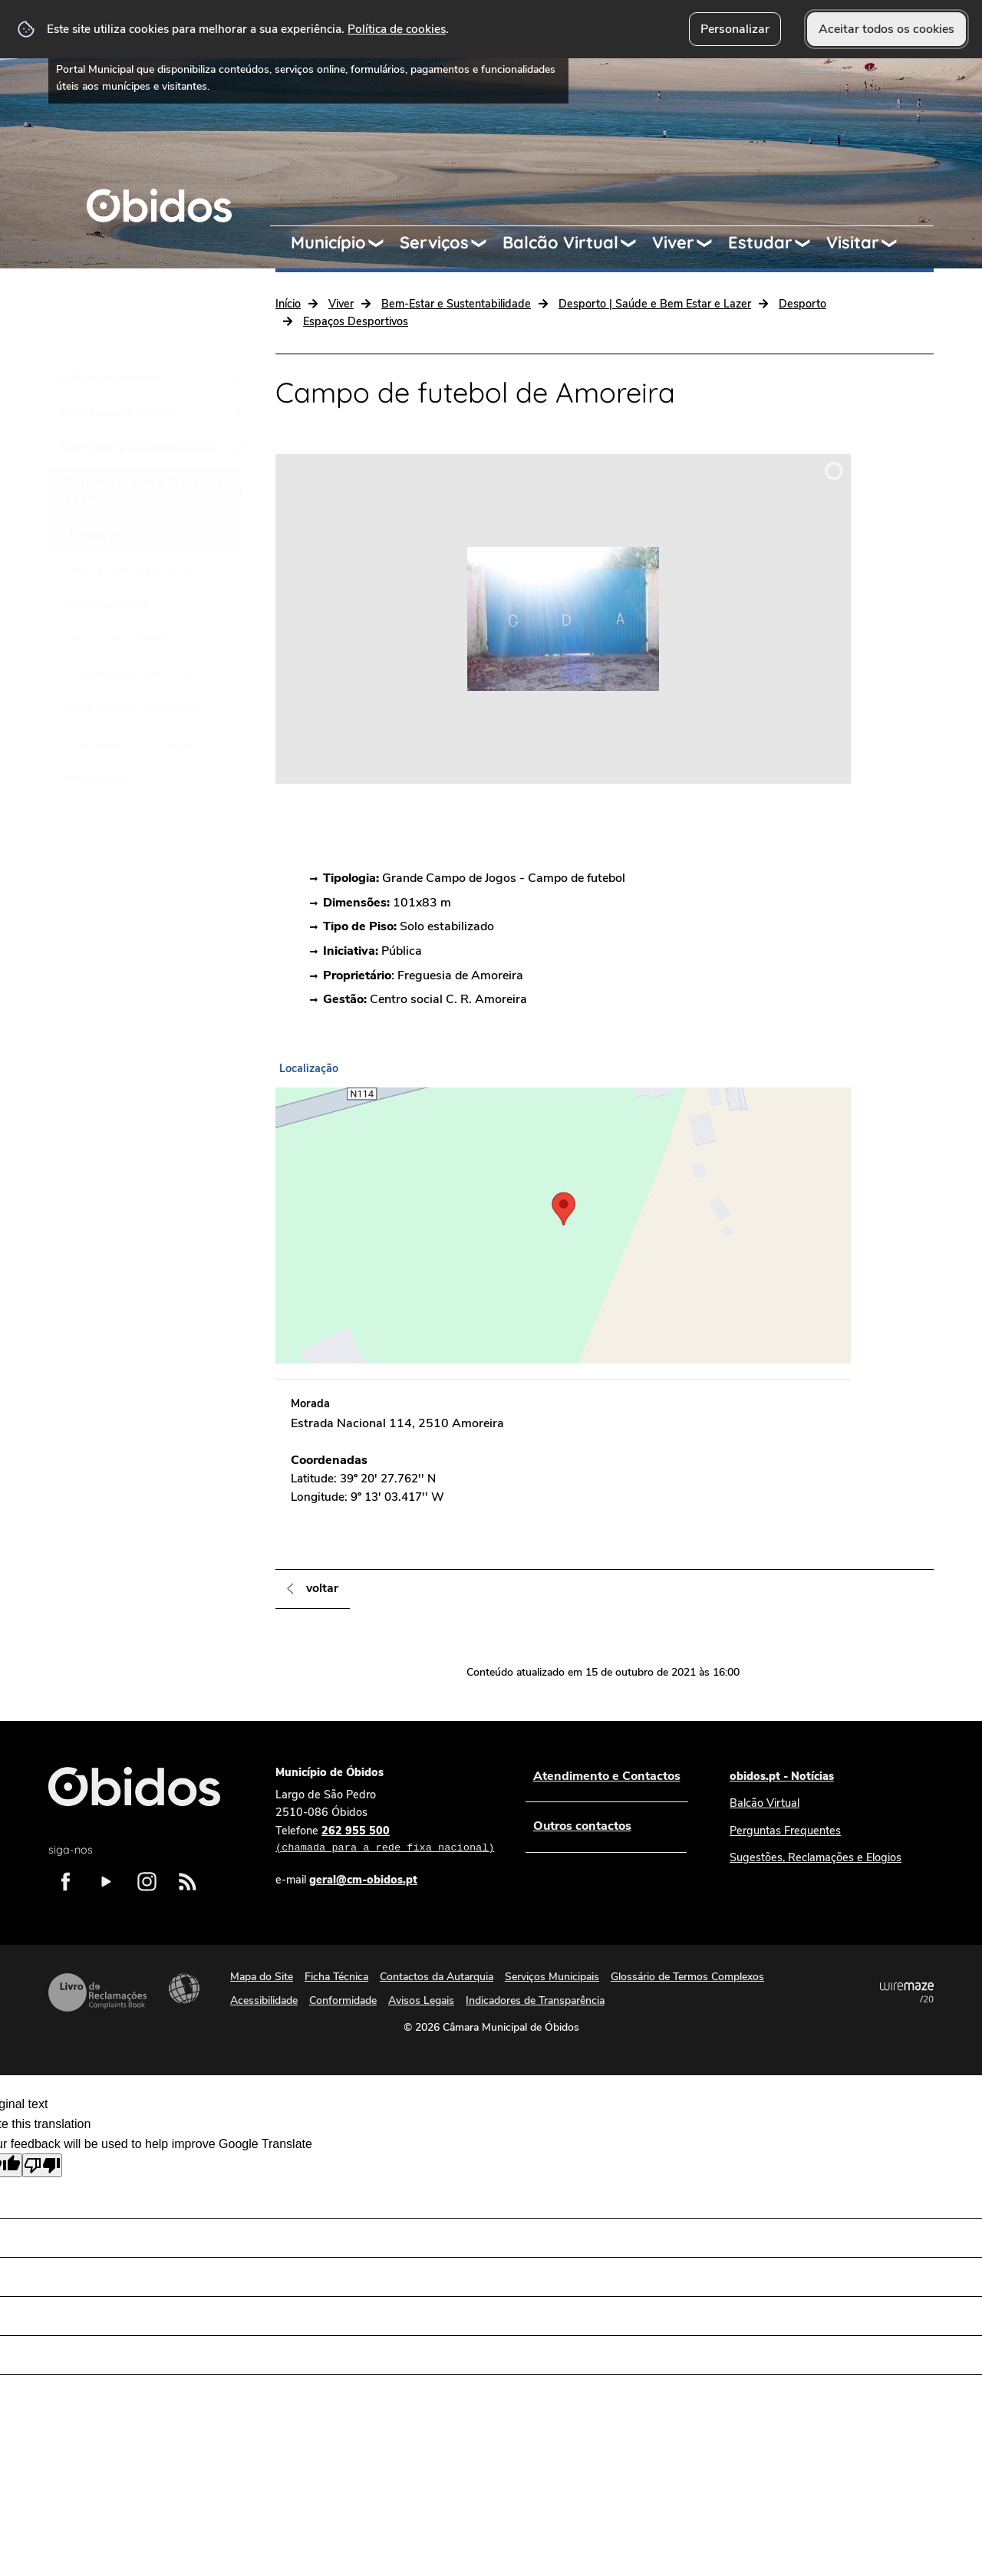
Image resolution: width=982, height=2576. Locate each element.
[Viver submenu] (711, 243)
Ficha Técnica (336, 1976)
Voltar (322, 1588)
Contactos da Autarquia (436, 1976)
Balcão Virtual (560, 242)
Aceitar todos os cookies (886, 29)
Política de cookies (397, 29)
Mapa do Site (261, 1976)
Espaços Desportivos (355, 321)
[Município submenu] (383, 243)
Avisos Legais (421, 2000)
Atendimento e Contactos (606, 1776)
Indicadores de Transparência (535, 2000)
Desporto (802, 303)
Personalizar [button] (734, 29)
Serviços (434, 242)
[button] (563, 1210)
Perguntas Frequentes (785, 1830)
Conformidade (343, 2000)
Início (288, 303)
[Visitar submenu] (896, 243)
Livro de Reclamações (97, 1992)
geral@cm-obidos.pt (363, 1879)
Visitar (852, 242)
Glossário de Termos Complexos (687, 1976)
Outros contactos (581, 1826)
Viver (673, 242)
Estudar (760, 242)
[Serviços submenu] (486, 243)
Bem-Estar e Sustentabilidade (456, 303)
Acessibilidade (184, 1988)
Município (328, 242)
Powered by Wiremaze (907, 1992)
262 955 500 (384, 1840)
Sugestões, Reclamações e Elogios (815, 1857)
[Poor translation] (42, 2165)
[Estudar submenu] (809, 243)
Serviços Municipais (552, 1976)
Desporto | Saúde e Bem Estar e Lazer (655, 303)
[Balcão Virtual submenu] (635, 243)
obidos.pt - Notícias (782, 1776)
